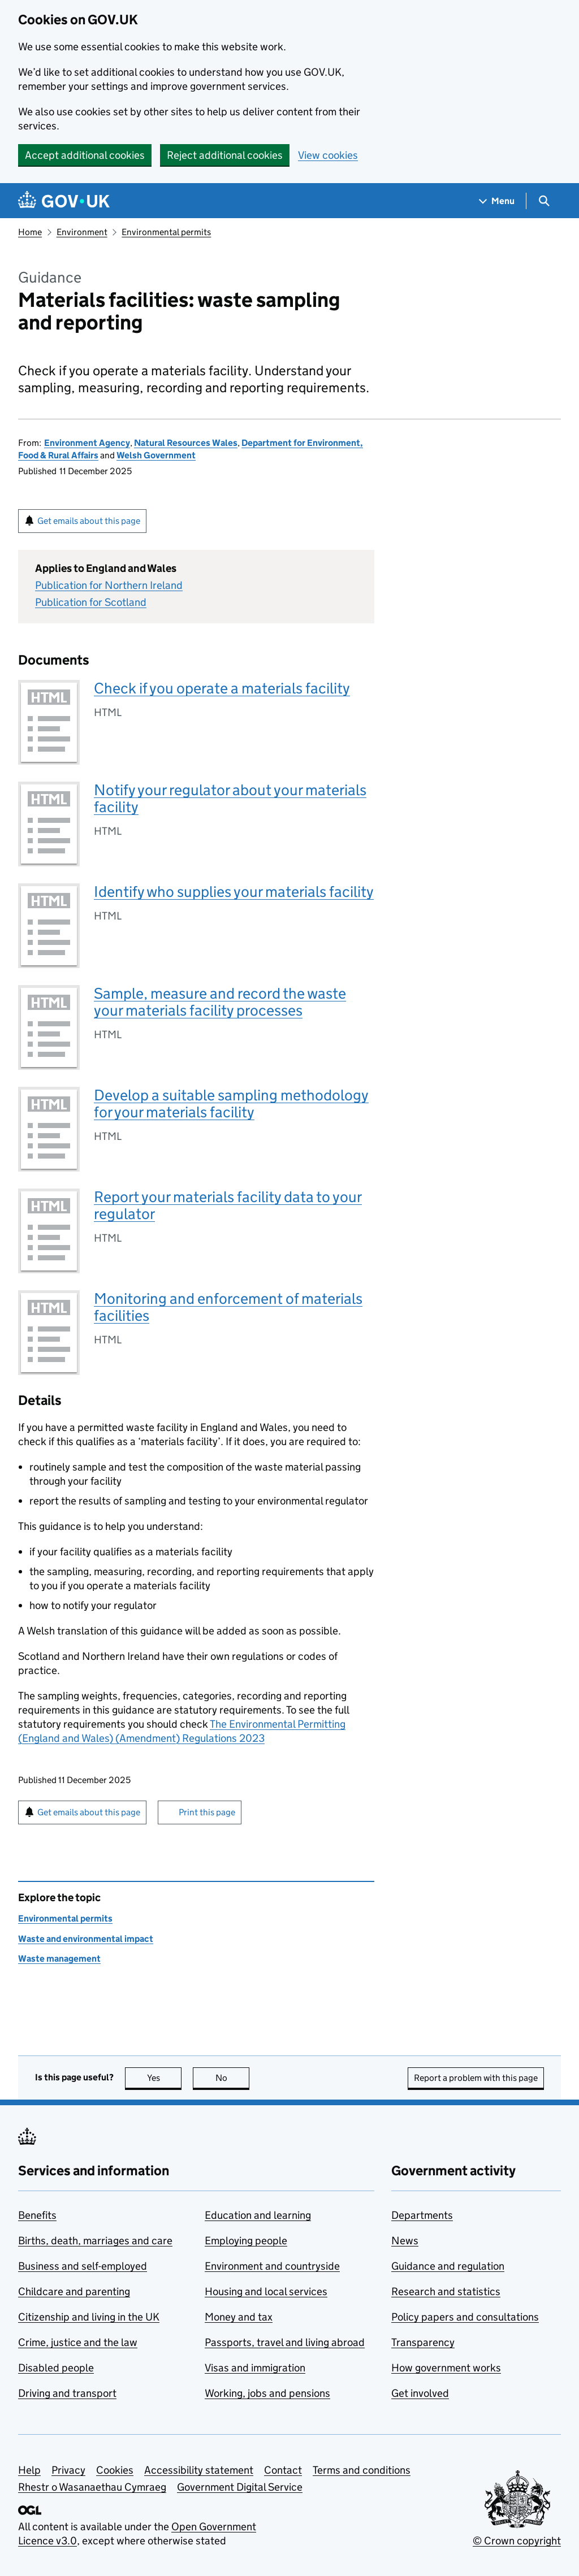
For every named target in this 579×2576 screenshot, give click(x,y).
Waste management (59, 1958)
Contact (283, 2470)
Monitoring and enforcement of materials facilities (228, 1307)
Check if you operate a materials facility (222, 688)
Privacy (68, 2470)
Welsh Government (156, 455)
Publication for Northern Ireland (109, 585)
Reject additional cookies (225, 155)
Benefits (37, 2215)
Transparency (423, 2342)
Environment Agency (87, 442)
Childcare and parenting (74, 2291)
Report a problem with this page (476, 2077)
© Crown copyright (517, 2540)
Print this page (207, 1812)
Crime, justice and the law (77, 2342)
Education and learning (258, 2215)
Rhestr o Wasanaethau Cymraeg (92, 2486)
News (404, 2240)
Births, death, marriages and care (95, 2240)
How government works (446, 2367)
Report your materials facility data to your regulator (228, 1205)
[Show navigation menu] (497, 201)
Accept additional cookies (85, 155)
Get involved (420, 2393)
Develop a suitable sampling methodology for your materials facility (231, 1103)
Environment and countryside (272, 2266)
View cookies (328, 155)
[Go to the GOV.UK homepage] (64, 200)
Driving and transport (67, 2393)
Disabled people (56, 2367)
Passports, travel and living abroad (285, 2342)
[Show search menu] (543, 201)
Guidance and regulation (447, 2266)
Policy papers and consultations (465, 2316)
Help (29, 2470)
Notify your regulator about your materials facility (230, 798)
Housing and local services (266, 2291)
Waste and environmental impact (85, 1938)
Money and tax (239, 2316)
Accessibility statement (198, 2470)
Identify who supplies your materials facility (234, 891)
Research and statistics (445, 2291)
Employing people (246, 2240)
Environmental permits (166, 232)
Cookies (114, 2470)
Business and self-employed (82, 2266)
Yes (164, 2077)
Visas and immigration (255, 2367)
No (232, 2077)
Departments (422, 2215)
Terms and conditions (362, 2470)
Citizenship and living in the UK (88, 2316)
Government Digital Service (240, 2486)
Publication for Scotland (90, 602)
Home (30, 232)
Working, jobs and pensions (267, 2393)
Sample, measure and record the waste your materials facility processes (220, 1002)
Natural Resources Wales (185, 442)
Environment (82, 232)
